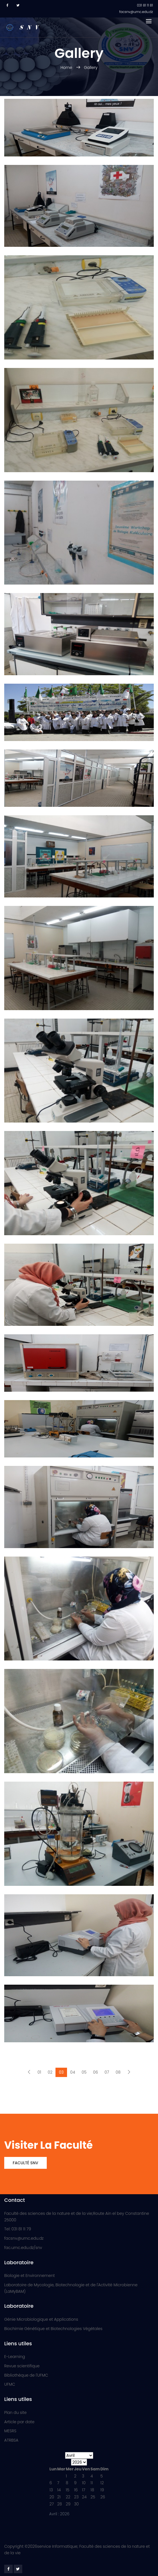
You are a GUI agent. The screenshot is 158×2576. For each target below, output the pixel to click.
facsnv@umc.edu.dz (24, 2238)
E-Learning (14, 2356)
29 (68, 2504)
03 (61, 2072)
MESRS (10, 2431)
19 (102, 2490)
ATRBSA (11, 2440)
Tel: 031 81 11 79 (17, 2229)
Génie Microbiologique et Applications (41, 2319)
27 (52, 2504)
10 (84, 2483)
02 (50, 2072)
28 (59, 2504)
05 (84, 2072)
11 (91, 2483)
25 (92, 2497)
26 (102, 2497)
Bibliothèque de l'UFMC (26, 2375)
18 (92, 2490)
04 (72, 2072)
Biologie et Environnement (29, 2275)
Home (67, 67)
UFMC (9, 2384)
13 (51, 2490)
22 (68, 2497)
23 (76, 2497)
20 (52, 2497)
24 (84, 2497)
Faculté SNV (25, 2163)
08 (118, 2072)
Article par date (19, 2422)
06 (95, 2072)
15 (67, 2490)
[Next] (129, 2072)
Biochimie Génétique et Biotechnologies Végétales (53, 2328)
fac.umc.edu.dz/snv (23, 2247)
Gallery (90, 67)
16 (76, 2490)
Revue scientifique (21, 2366)
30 (76, 2504)
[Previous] (29, 2072)
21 (59, 2497)
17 (83, 2490)
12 (102, 2483)
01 (39, 2072)
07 (106, 2072)
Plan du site (15, 2412)
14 (59, 2490)
